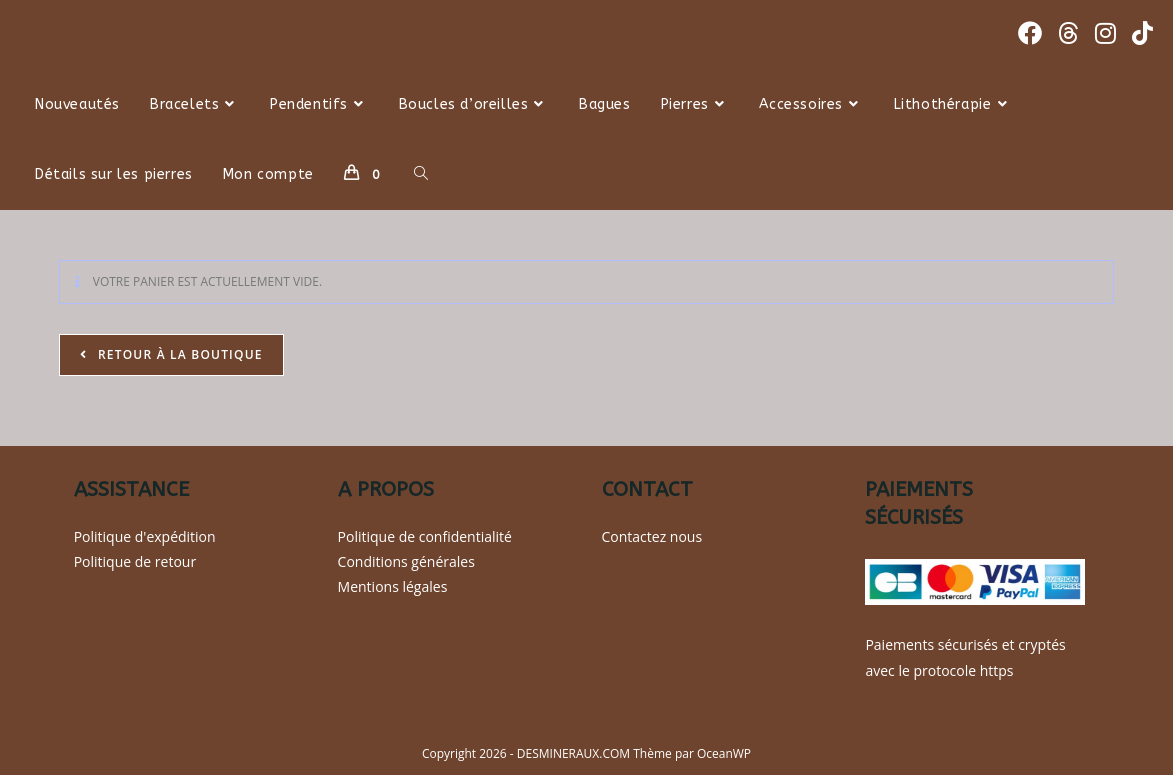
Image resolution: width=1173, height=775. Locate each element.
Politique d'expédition (145, 536)
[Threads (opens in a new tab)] (1068, 33)
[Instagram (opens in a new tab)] (1105, 33)
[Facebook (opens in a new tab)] (1030, 33)
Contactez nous (652, 536)
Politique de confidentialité (425, 536)
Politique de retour (135, 561)
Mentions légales (393, 586)
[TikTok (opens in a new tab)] (1142, 33)
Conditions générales (406, 561)
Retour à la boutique (178, 354)
